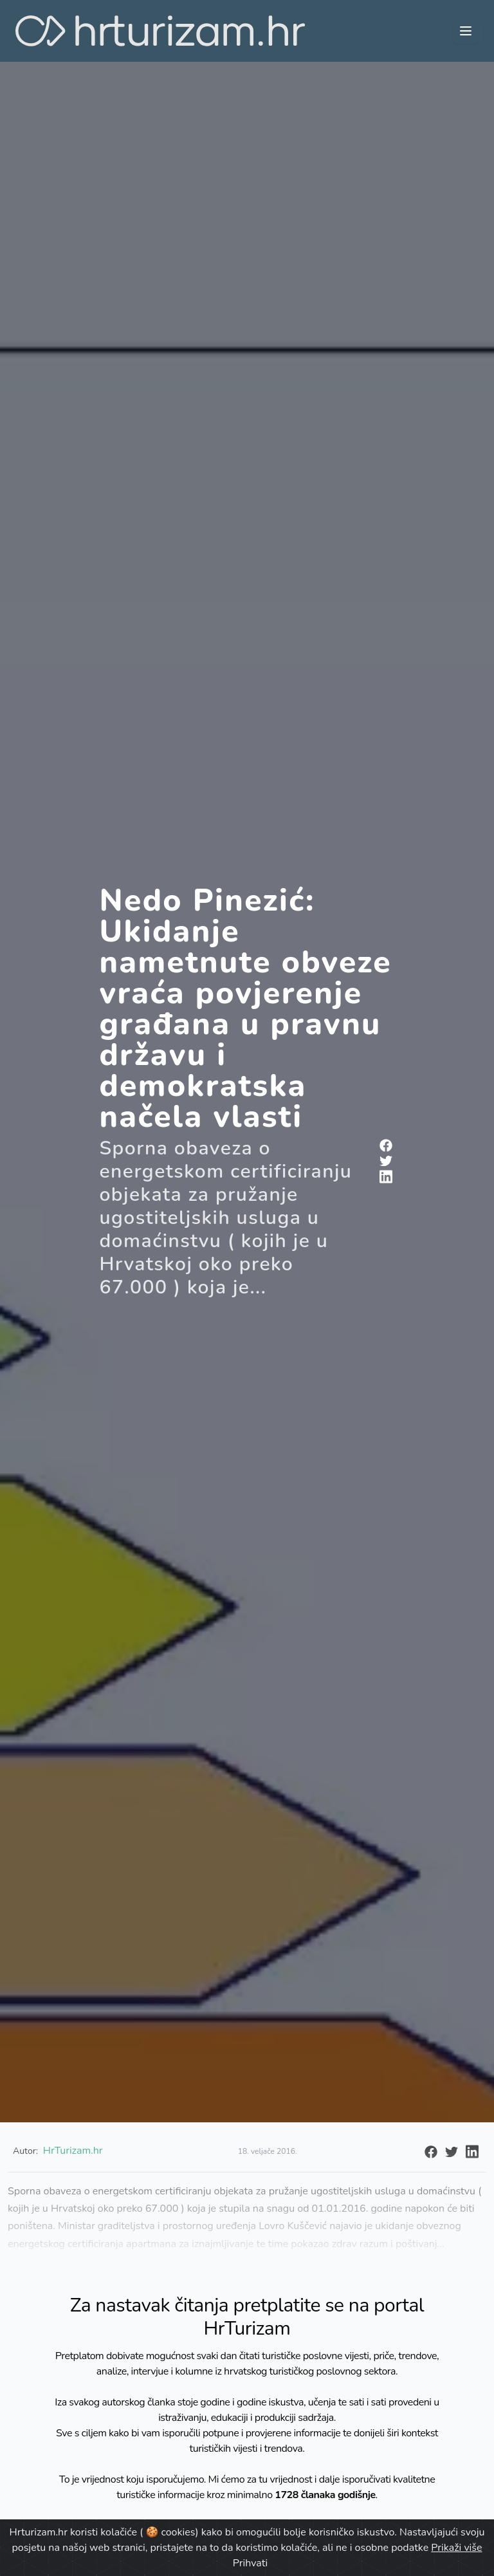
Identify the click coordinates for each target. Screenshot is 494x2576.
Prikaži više (456, 2548)
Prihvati (250, 2563)
